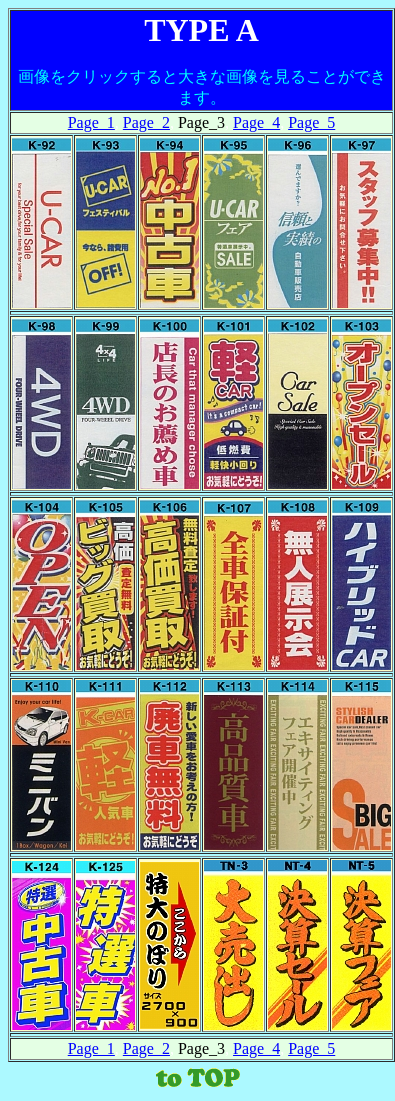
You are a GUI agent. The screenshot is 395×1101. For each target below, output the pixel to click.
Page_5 (311, 122)
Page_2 (146, 122)
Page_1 (91, 122)
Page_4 (256, 122)
